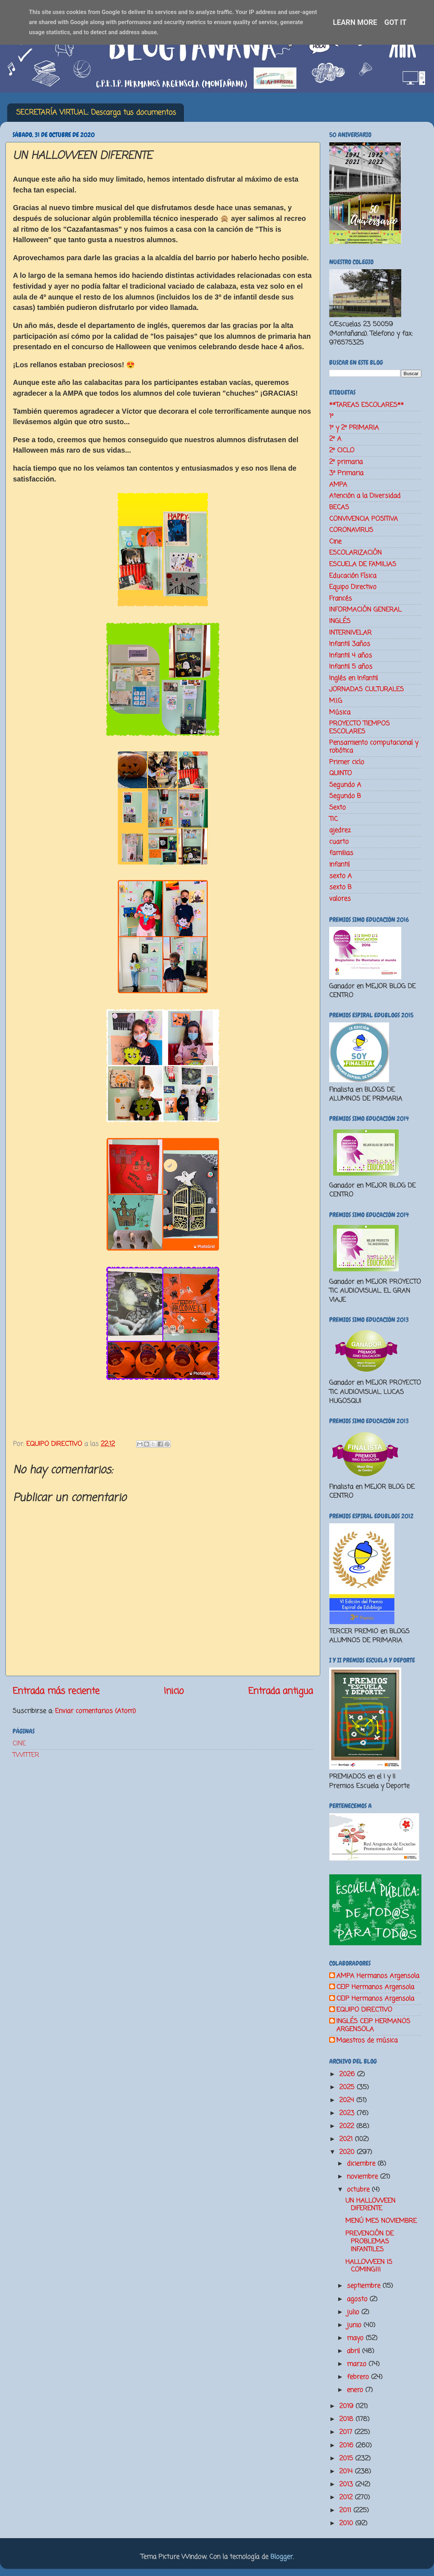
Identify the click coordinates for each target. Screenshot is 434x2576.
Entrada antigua (280, 1691)
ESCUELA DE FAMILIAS (362, 564)
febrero (359, 2377)
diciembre (362, 2164)
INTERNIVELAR (350, 633)
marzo (357, 2364)
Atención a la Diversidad (365, 496)
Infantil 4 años (350, 655)
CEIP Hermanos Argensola (375, 1987)
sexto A (340, 876)
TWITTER (26, 1755)
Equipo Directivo (352, 587)
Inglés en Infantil (353, 678)
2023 (348, 2113)
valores (340, 899)
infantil (339, 865)
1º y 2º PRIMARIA (354, 428)
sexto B (340, 887)
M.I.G (335, 701)
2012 (347, 2497)
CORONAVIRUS (351, 530)
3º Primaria (346, 473)
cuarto (339, 842)
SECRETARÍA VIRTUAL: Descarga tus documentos (96, 112)
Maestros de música (367, 2041)
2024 (347, 2100)
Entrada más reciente (56, 1691)
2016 (347, 2445)
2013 (347, 2484)
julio (354, 2312)
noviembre (363, 2177)
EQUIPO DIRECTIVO (364, 2010)
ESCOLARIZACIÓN (355, 553)
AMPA (338, 485)
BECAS (339, 507)
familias (341, 853)
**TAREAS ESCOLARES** (366, 405)
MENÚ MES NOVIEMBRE (381, 2221)
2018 (347, 2419)
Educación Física (352, 576)
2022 (347, 2126)
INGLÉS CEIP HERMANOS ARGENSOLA (373, 2025)
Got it (395, 22)
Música (339, 712)
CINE (19, 1743)
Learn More (355, 22)
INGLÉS (339, 621)
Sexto (337, 808)
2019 (347, 2406)
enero (356, 2390)
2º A (335, 439)
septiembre (364, 2286)
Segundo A (345, 785)
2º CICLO (341, 450)
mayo (356, 2338)
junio (355, 2325)
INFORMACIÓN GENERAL (365, 610)
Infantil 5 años (350, 667)
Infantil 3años (349, 644)
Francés (340, 599)
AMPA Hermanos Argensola (377, 1976)
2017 (346, 2432)
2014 (347, 2471)
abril (354, 2351)
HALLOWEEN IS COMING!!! (368, 2266)
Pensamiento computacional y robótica (373, 747)
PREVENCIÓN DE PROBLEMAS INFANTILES (369, 2241)
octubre (359, 2190)
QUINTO (340, 773)
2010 (347, 2523)
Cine (335, 542)
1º (331, 416)
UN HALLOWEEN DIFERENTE (370, 2205)
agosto (358, 2299)
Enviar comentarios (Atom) (95, 1711)
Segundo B (345, 796)
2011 (346, 2510)
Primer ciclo (346, 762)
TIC (333, 819)
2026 (348, 2074)
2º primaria (346, 462)
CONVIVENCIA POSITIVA (363, 519)
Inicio (174, 1691)
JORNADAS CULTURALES (366, 689)
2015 (347, 2458)
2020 (348, 2152)
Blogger (281, 2557)
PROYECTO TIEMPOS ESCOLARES (359, 728)
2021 (347, 2139)
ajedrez (340, 830)
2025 (348, 2087)
